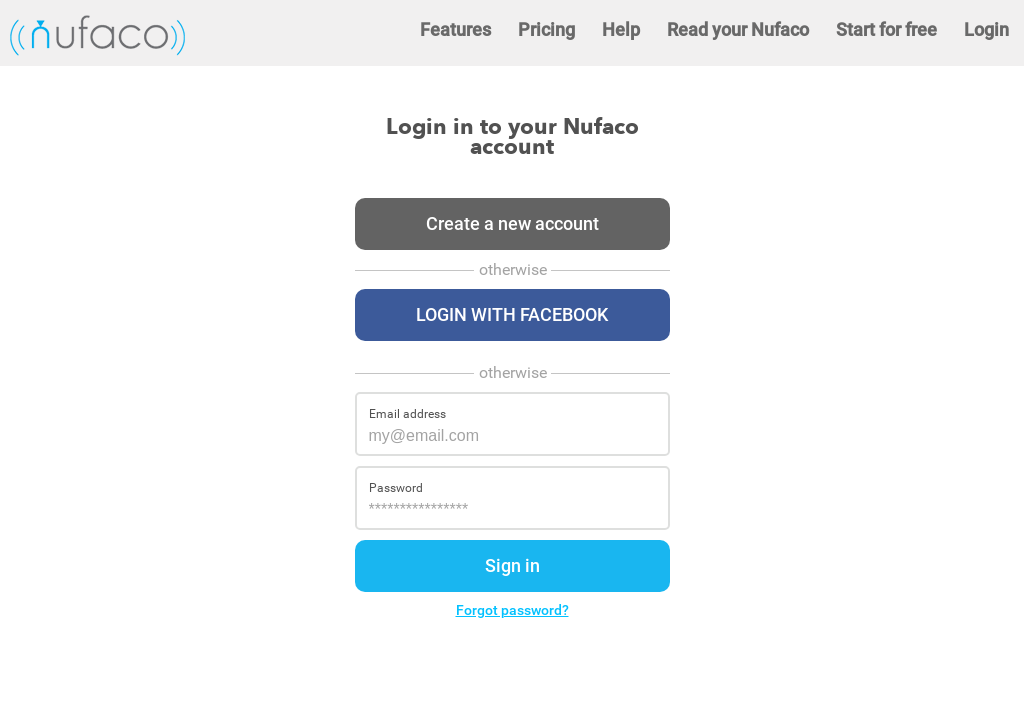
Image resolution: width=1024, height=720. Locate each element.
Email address (407, 414)
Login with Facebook (512, 314)
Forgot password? (512, 610)
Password (396, 488)
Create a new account (512, 223)
